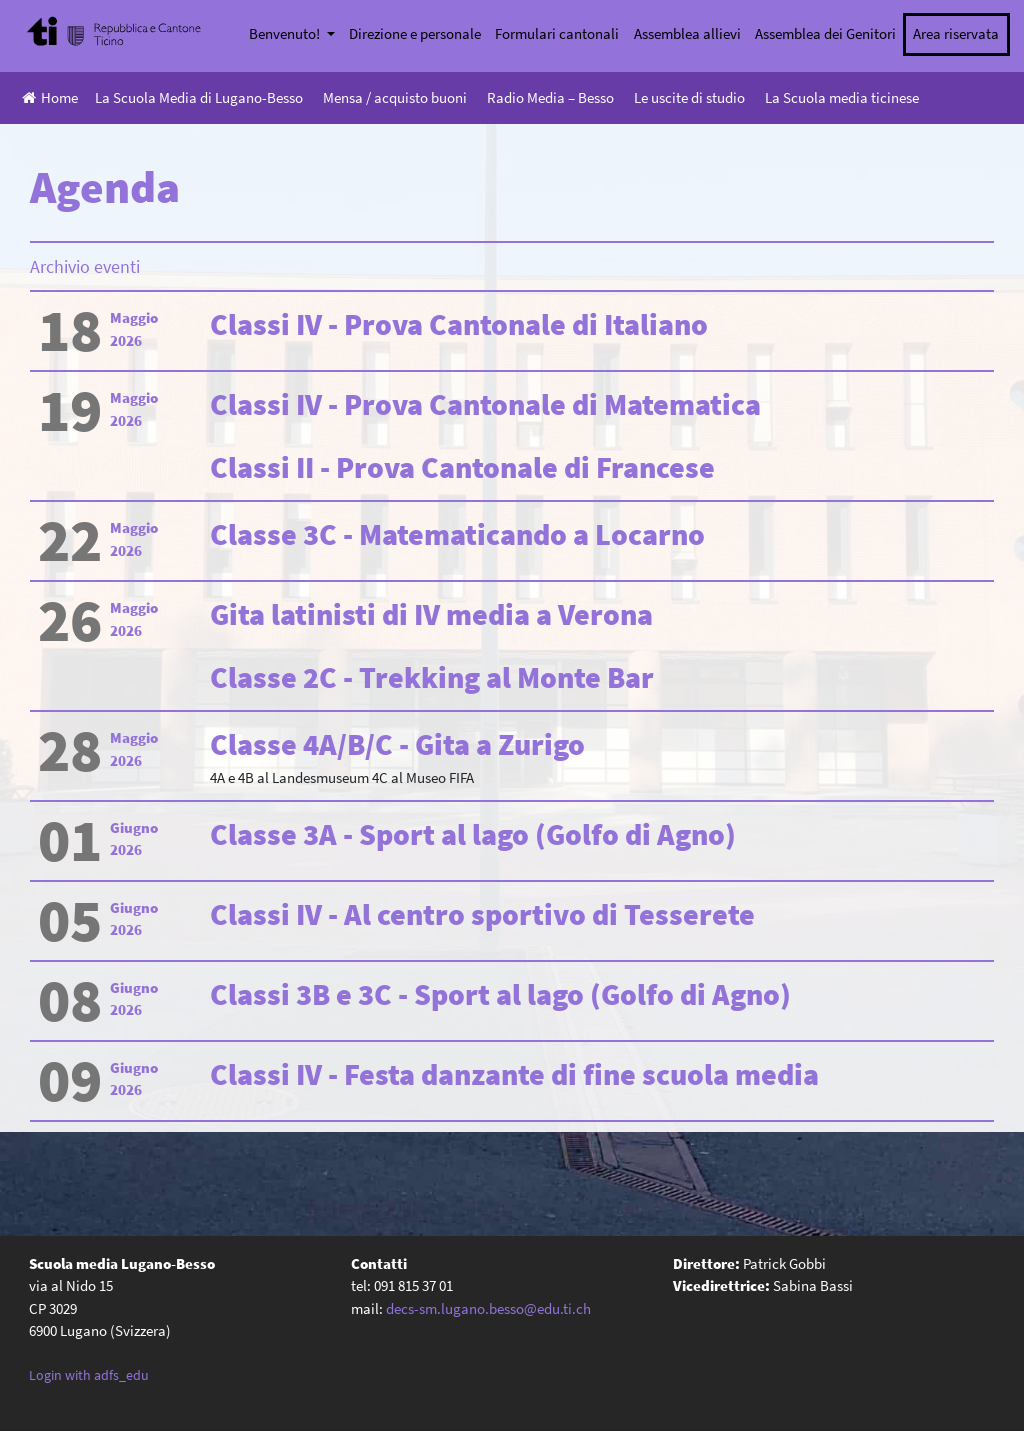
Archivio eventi (85, 266)
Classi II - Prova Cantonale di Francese (462, 467)
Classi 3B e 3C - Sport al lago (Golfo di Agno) (500, 994)
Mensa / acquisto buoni (395, 97)
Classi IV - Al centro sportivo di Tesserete (482, 914)
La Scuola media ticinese (842, 97)
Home (50, 97)
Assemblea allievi (687, 33)
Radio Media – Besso (550, 97)
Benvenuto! (286, 33)
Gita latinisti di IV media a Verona (431, 614)
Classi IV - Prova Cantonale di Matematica (485, 404)
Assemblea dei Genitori (825, 33)
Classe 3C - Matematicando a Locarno (457, 534)
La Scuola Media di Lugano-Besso (199, 97)
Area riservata (956, 33)
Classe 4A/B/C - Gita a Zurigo (397, 744)
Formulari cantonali (557, 33)
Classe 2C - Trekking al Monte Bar (432, 677)
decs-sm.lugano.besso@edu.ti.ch (488, 1308)
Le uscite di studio (689, 97)
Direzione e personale (415, 33)
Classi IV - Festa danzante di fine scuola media (514, 1074)
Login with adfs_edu (89, 1375)
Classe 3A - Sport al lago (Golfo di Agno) (473, 834)
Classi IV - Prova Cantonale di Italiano (459, 324)
